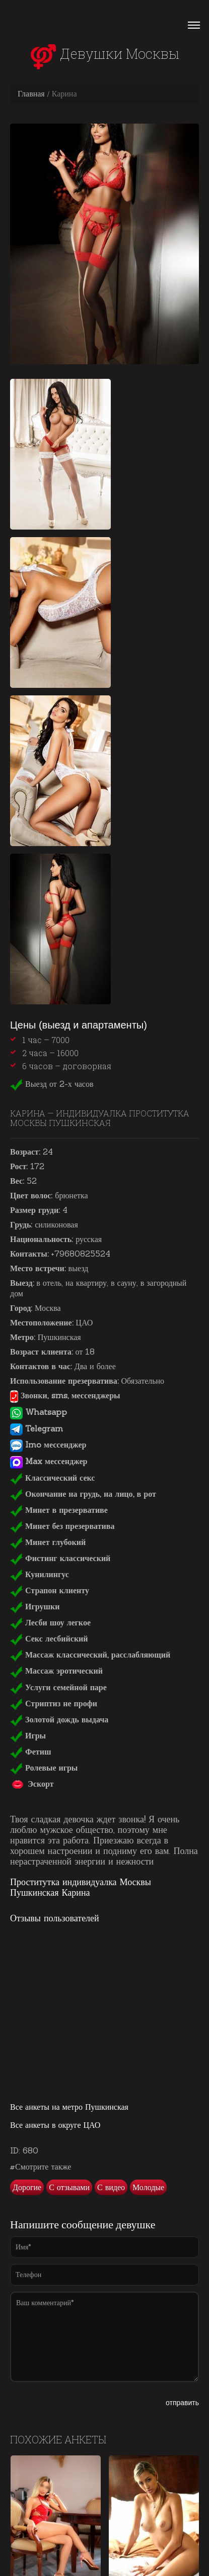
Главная (31, 93)
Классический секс (52, 1478)
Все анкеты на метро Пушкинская (69, 2107)
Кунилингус (39, 1574)
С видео (111, 2187)
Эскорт (32, 1784)
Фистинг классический (60, 1558)
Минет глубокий (48, 1542)
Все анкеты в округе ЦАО (55, 2125)
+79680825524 (80, 1254)
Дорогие (27, 2187)
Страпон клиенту (49, 1590)
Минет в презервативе (59, 1510)
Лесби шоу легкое (50, 1622)
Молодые (148, 2187)
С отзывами (69, 2187)
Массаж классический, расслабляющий (90, 1655)
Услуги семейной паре (58, 1687)
